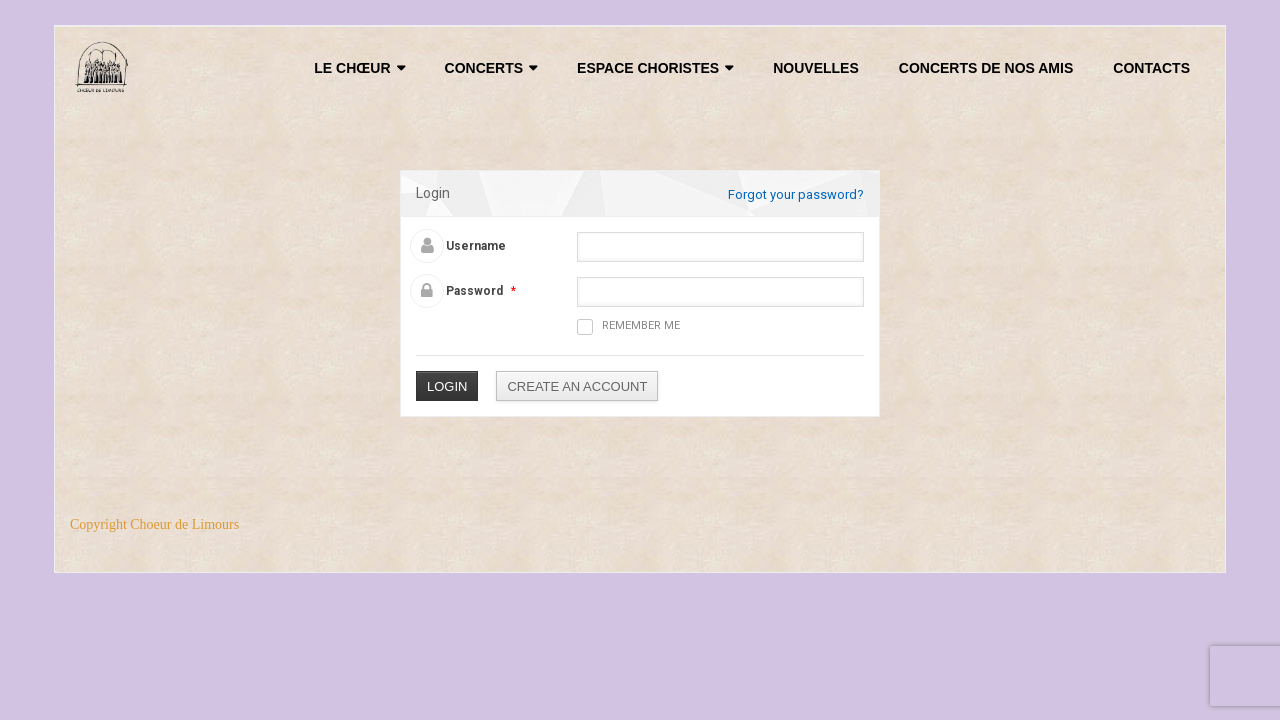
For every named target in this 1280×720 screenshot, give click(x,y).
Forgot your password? (796, 194)
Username (476, 246)
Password (474, 291)
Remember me (628, 327)
